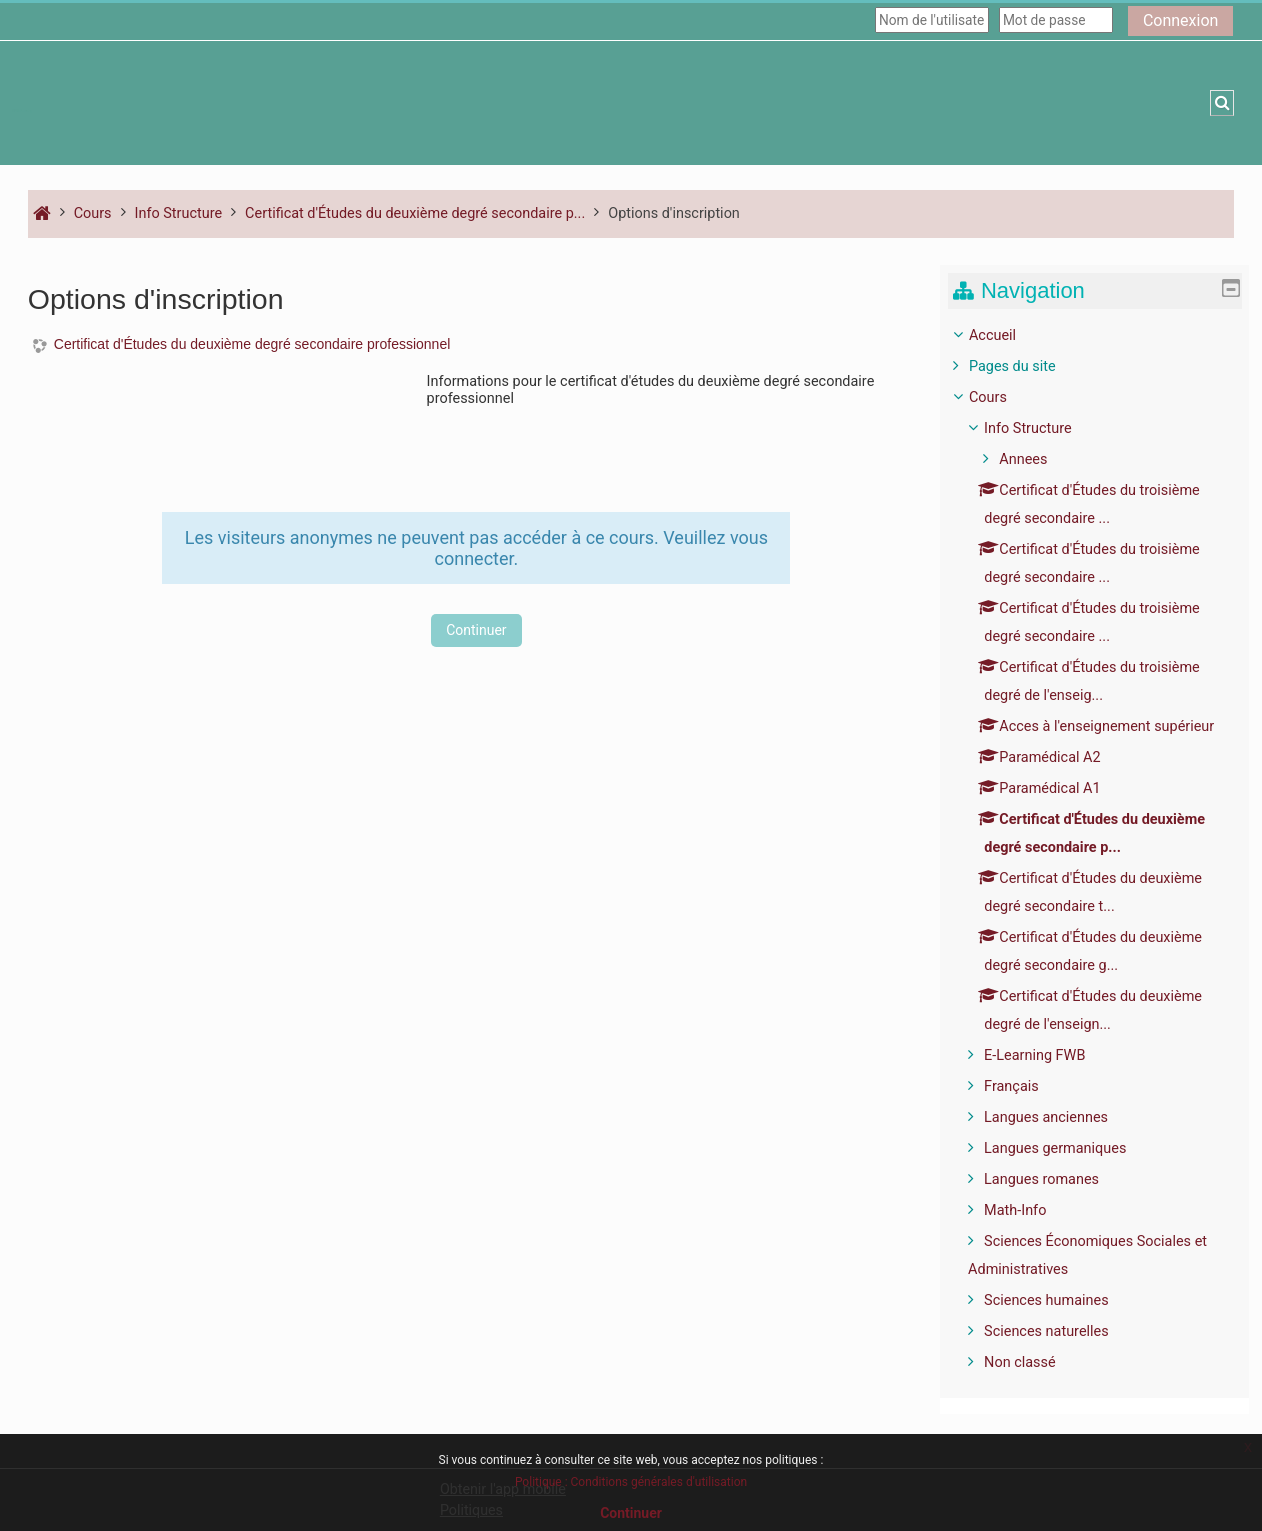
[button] (1222, 103)
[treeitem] (1102, 849)
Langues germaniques (1070, 1148)
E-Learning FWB (1049, 1055)
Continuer (476, 630)
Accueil (1007, 335)
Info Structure (1043, 428)
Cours (1003, 397)
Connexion (1180, 20)
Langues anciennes (1061, 1117)
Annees (1038, 459)
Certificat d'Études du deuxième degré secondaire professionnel (252, 344)
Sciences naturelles (1061, 1331)
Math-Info (1030, 1210)
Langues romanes (1056, 1179)
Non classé (1035, 1362)
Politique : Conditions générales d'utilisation (631, 1482)
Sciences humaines (1061, 1300)
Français (1026, 1086)
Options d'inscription (674, 213)
